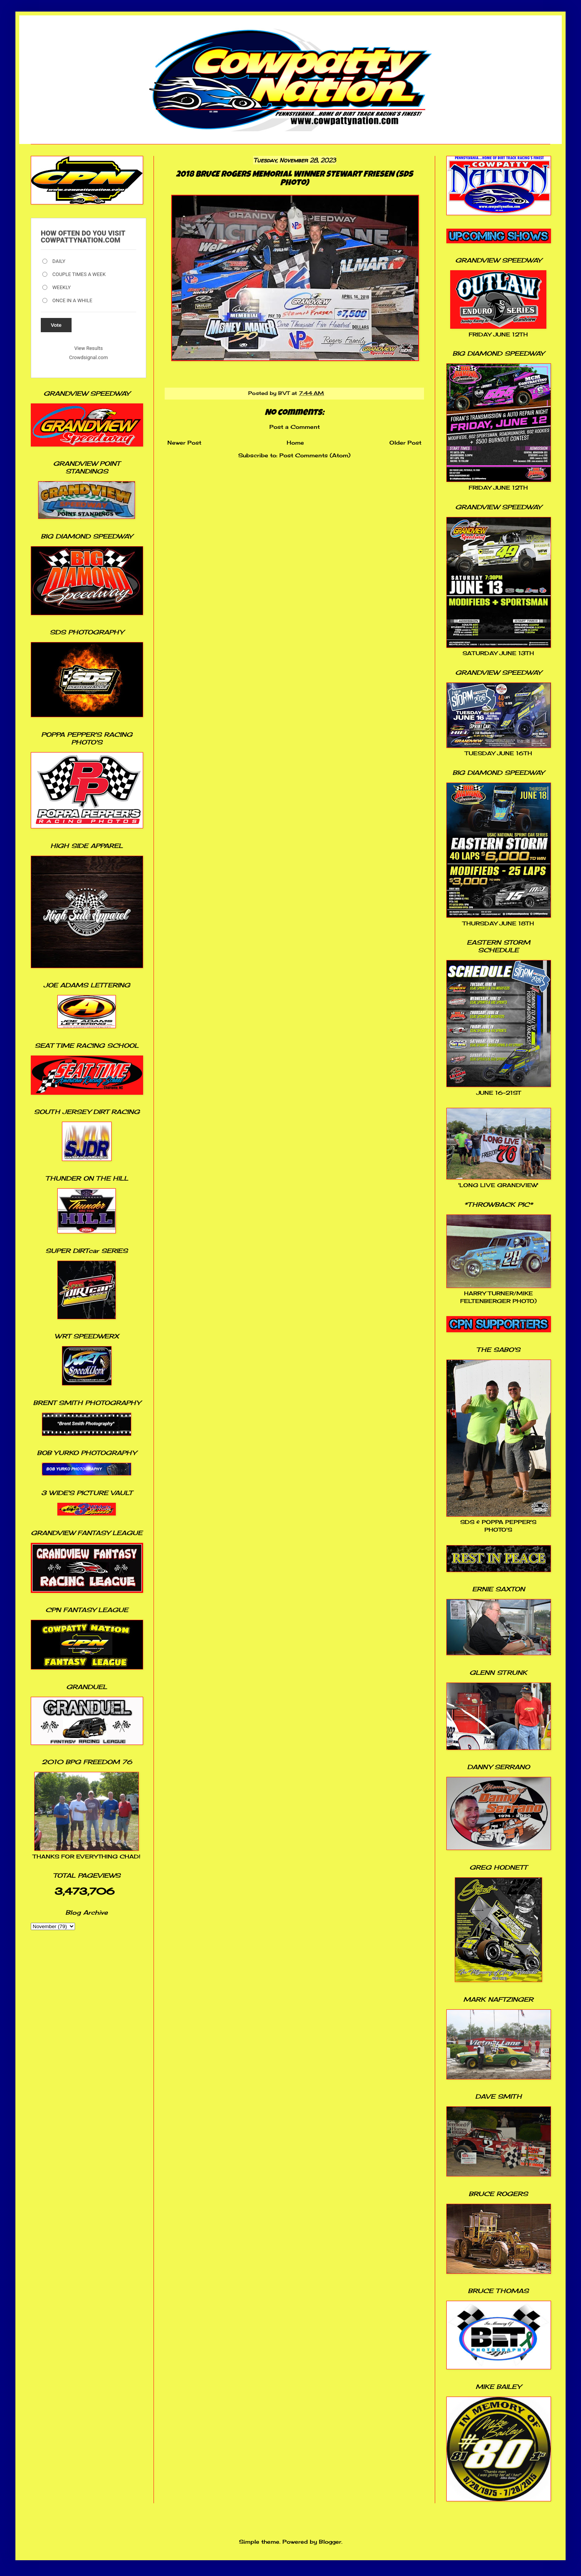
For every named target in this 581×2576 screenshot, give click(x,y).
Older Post (405, 442)
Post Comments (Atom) (315, 455)
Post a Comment (294, 426)
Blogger (330, 2541)
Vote (56, 325)
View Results (88, 348)
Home (295, 442)
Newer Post (184, 442)
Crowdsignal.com (88, 357)
